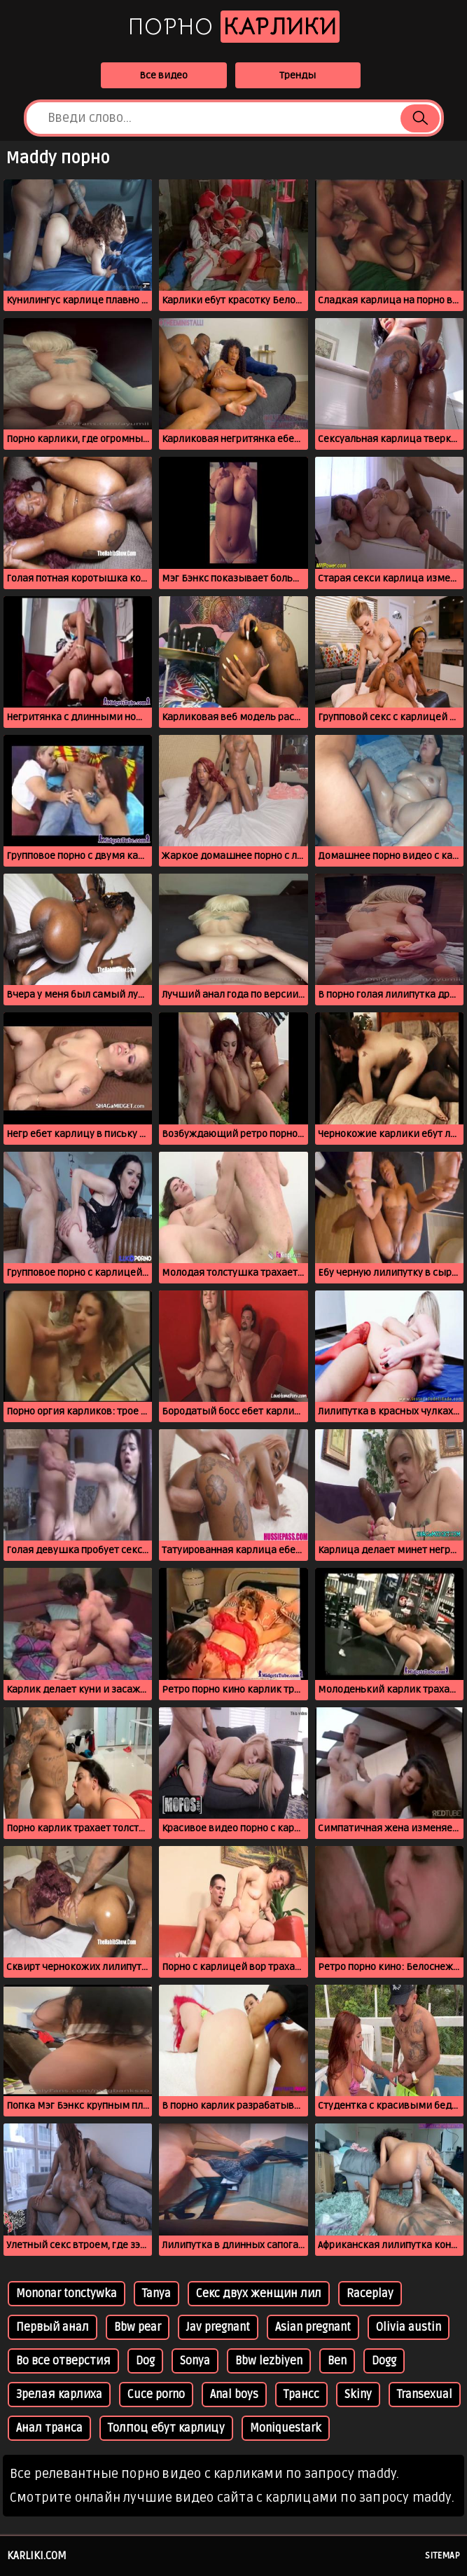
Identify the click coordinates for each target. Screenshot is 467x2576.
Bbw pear (137, 2327)
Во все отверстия (63, 2361)
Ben (337, 2361)
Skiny (358, 2395)
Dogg (384, 2361)
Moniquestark (285, 2428)
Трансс (301, 2395)
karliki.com (37, 2555)
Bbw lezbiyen (268, 2361)
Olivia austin (408, 2327)
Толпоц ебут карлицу (166, 2428)
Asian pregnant (313, 2327)
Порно (234, 27)
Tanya (156, 2294)
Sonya (195, 2361)
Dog (145, 2361)
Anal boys (234, 2395)
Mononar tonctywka (66, 2294)
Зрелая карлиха (59, 2395)
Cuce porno (156, 2395)
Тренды (297, 75)
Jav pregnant (218, 2327)
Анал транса (49, 2428)
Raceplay (370, 2294)
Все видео (163, 75)
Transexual (424, 2395)
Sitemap (442, 2555)
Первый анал (52, 2327)
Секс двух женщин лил (258, 2294)
